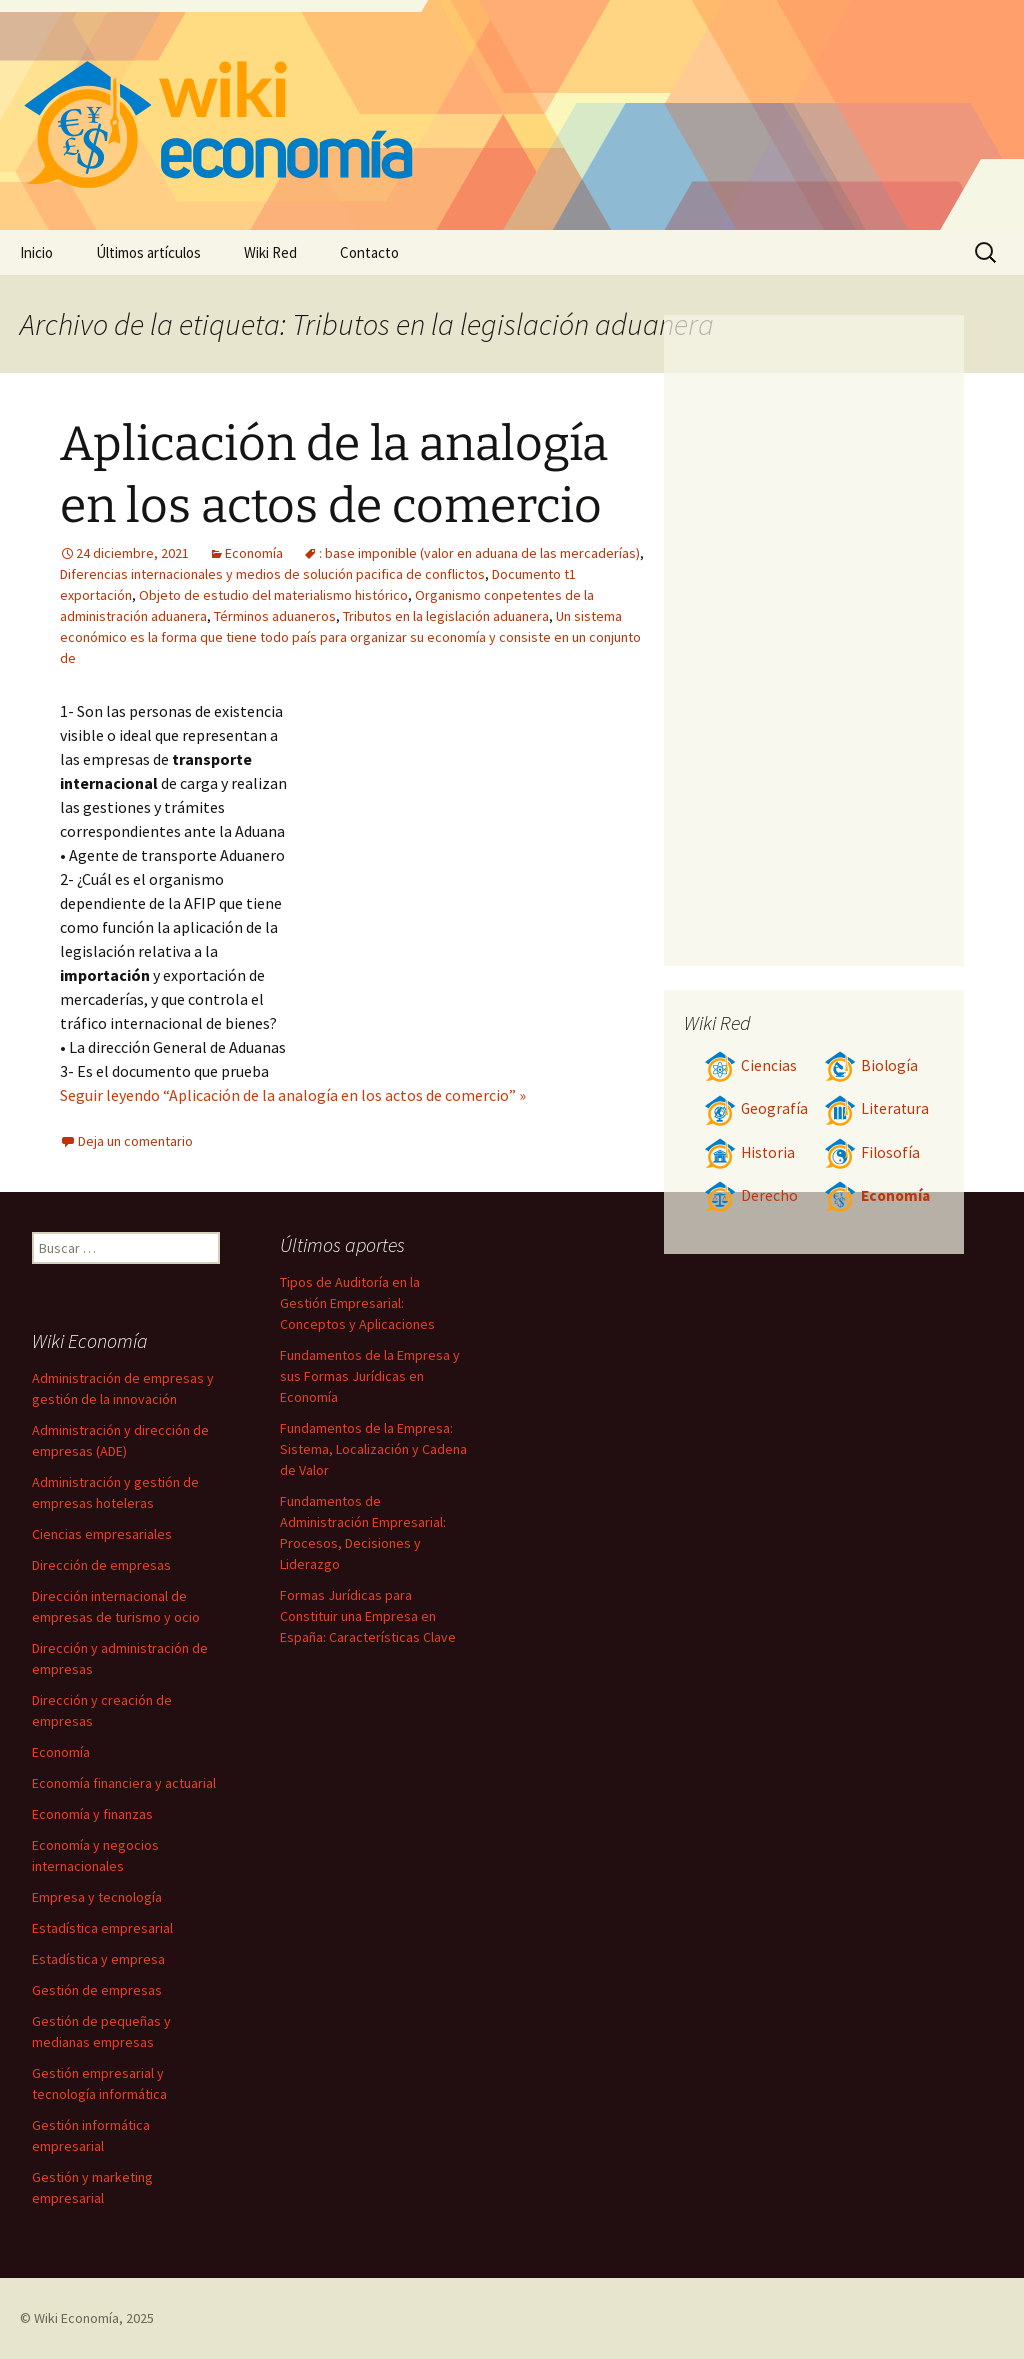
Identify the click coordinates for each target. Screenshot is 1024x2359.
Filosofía (872, 1152)
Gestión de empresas (97, 1990)
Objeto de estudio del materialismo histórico (273, 595)
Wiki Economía (76, 2318)
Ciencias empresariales (102, 1534)
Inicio (36, 252)
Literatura (876, 1108)
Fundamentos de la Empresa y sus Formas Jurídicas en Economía (370, 1376)
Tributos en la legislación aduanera (446, 616)
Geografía (756, 1108)
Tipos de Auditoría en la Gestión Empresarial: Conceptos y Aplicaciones (357, 1303)
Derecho (751, 1195)
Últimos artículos (148, 252)
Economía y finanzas (92, 1814)
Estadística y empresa (98, 1959)
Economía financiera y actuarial (124, 1783)
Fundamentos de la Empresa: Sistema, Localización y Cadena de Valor (373, 1449)
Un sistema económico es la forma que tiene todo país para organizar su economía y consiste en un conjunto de (350, 637)
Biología (871, 1065)
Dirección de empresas (101, 1565)
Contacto (369, 252)
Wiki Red (270, 252)
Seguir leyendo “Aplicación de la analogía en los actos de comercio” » (293, 1095)
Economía (254, 553)
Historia (749, 1152)
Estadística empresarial (102, 1928)
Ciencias (750, 1065)
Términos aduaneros (275, 616)
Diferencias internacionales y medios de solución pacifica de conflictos (272, 574)
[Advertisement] (470, 849)
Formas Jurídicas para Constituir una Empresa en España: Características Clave (368, 1616)
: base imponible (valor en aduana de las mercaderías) (479, 553)
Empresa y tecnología (97, 1897)
